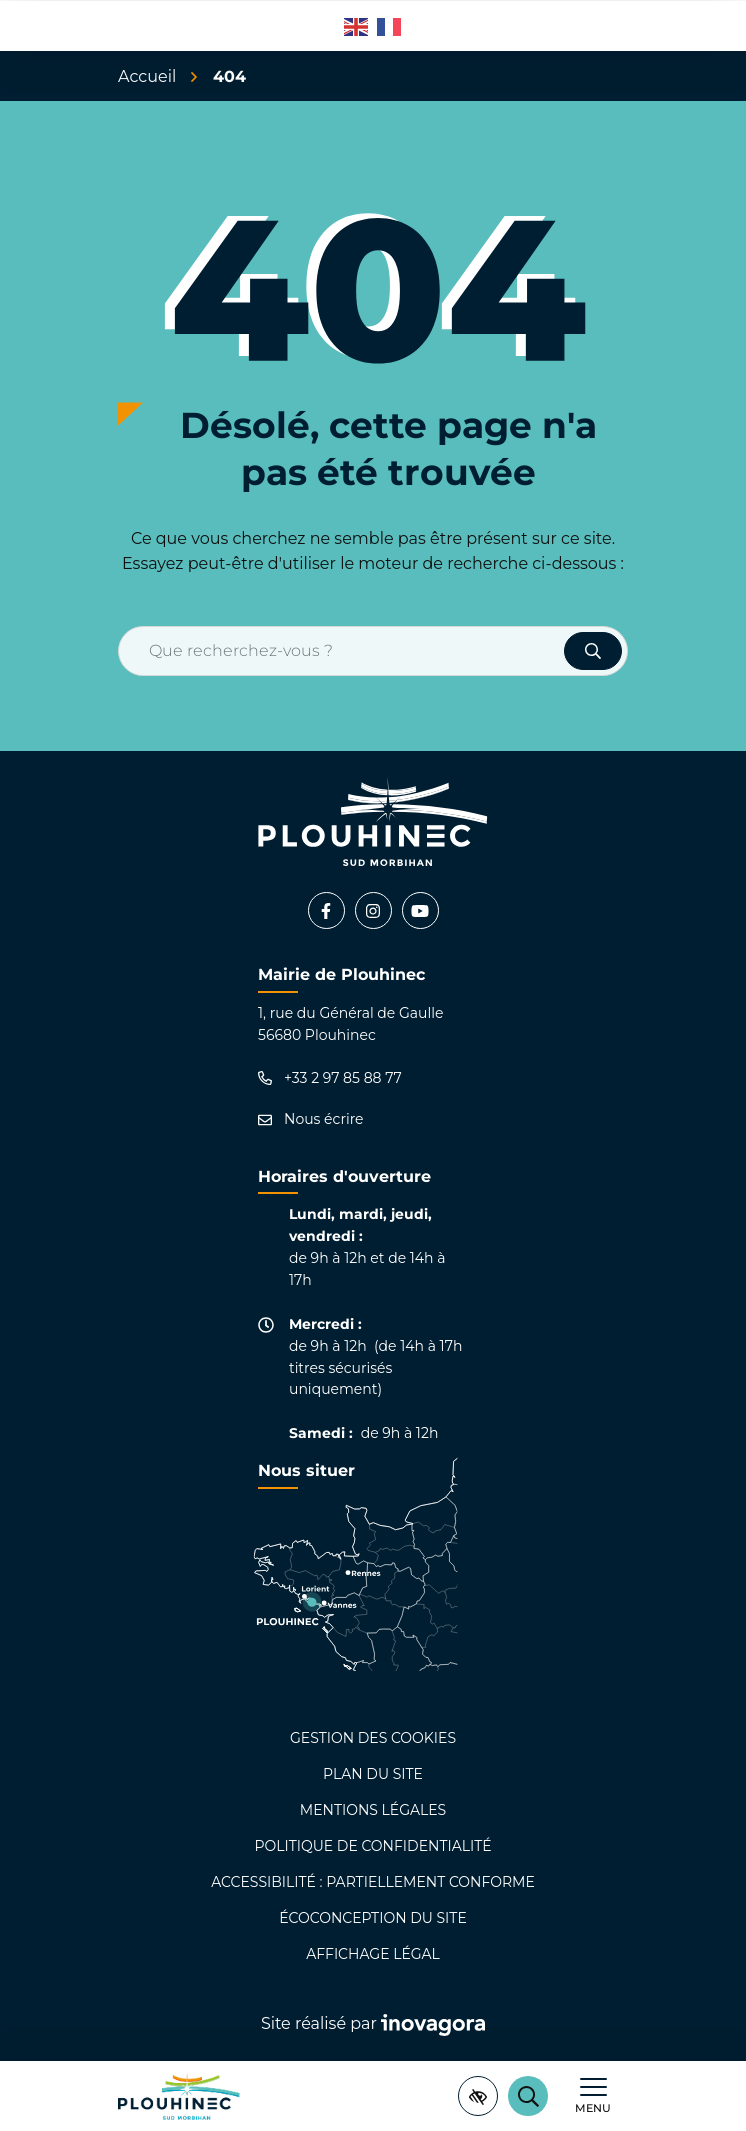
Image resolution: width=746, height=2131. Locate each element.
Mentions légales (373, 1810)
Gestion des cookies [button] (373, 1738)
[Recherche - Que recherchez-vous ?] (342, 651)
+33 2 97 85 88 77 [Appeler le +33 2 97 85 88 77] (330, 1078)
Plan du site (373, 1774)
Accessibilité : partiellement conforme (373, 1882)
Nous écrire (311, 1119)
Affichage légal (373, 1954)
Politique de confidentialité (372, 1846)
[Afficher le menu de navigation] (593, 2096)
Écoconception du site (373, 1918)
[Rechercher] (528, 2096)
